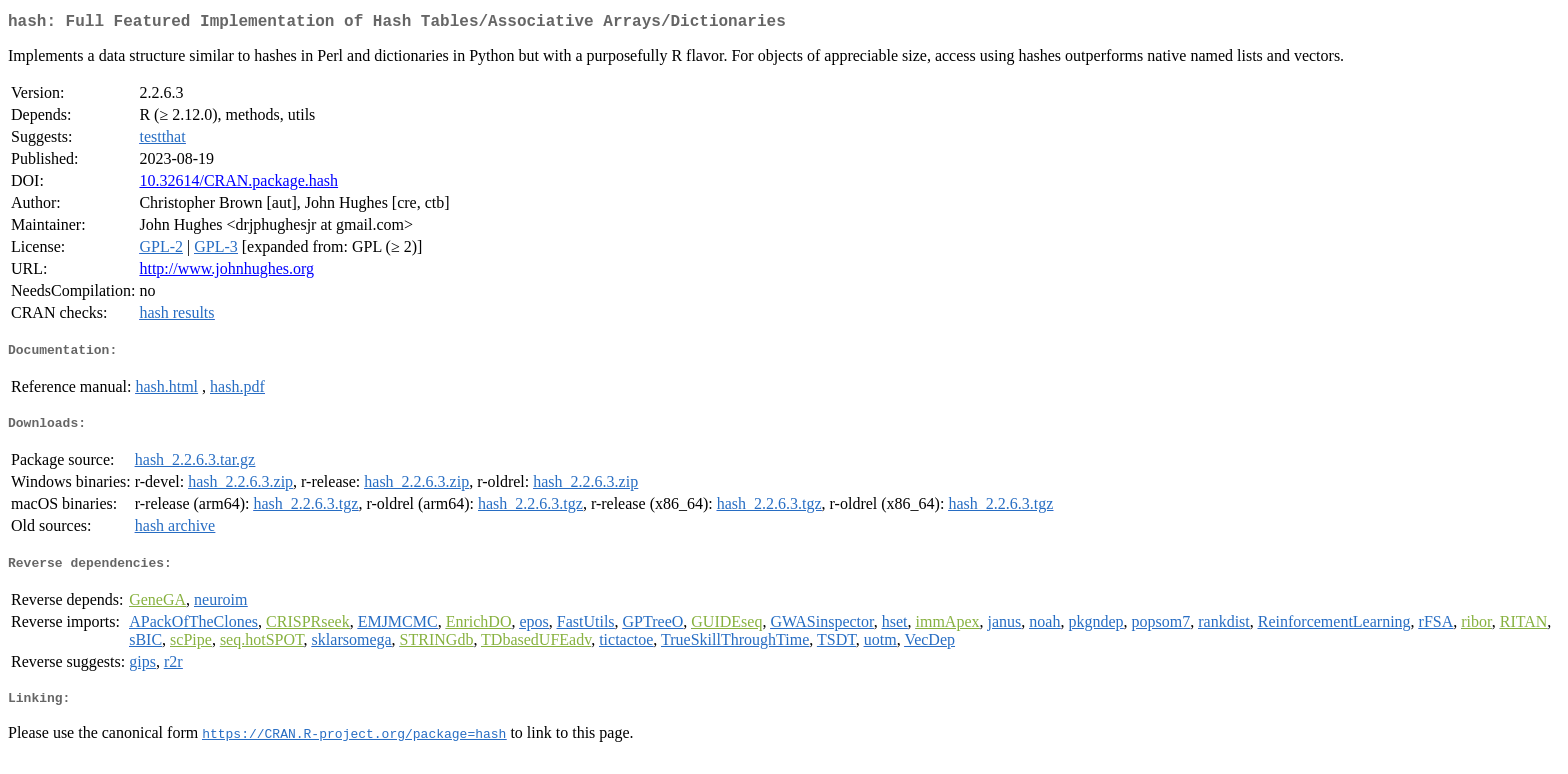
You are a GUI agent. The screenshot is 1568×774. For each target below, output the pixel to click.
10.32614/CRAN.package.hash (238, 184)
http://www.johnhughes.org (226, 272)
